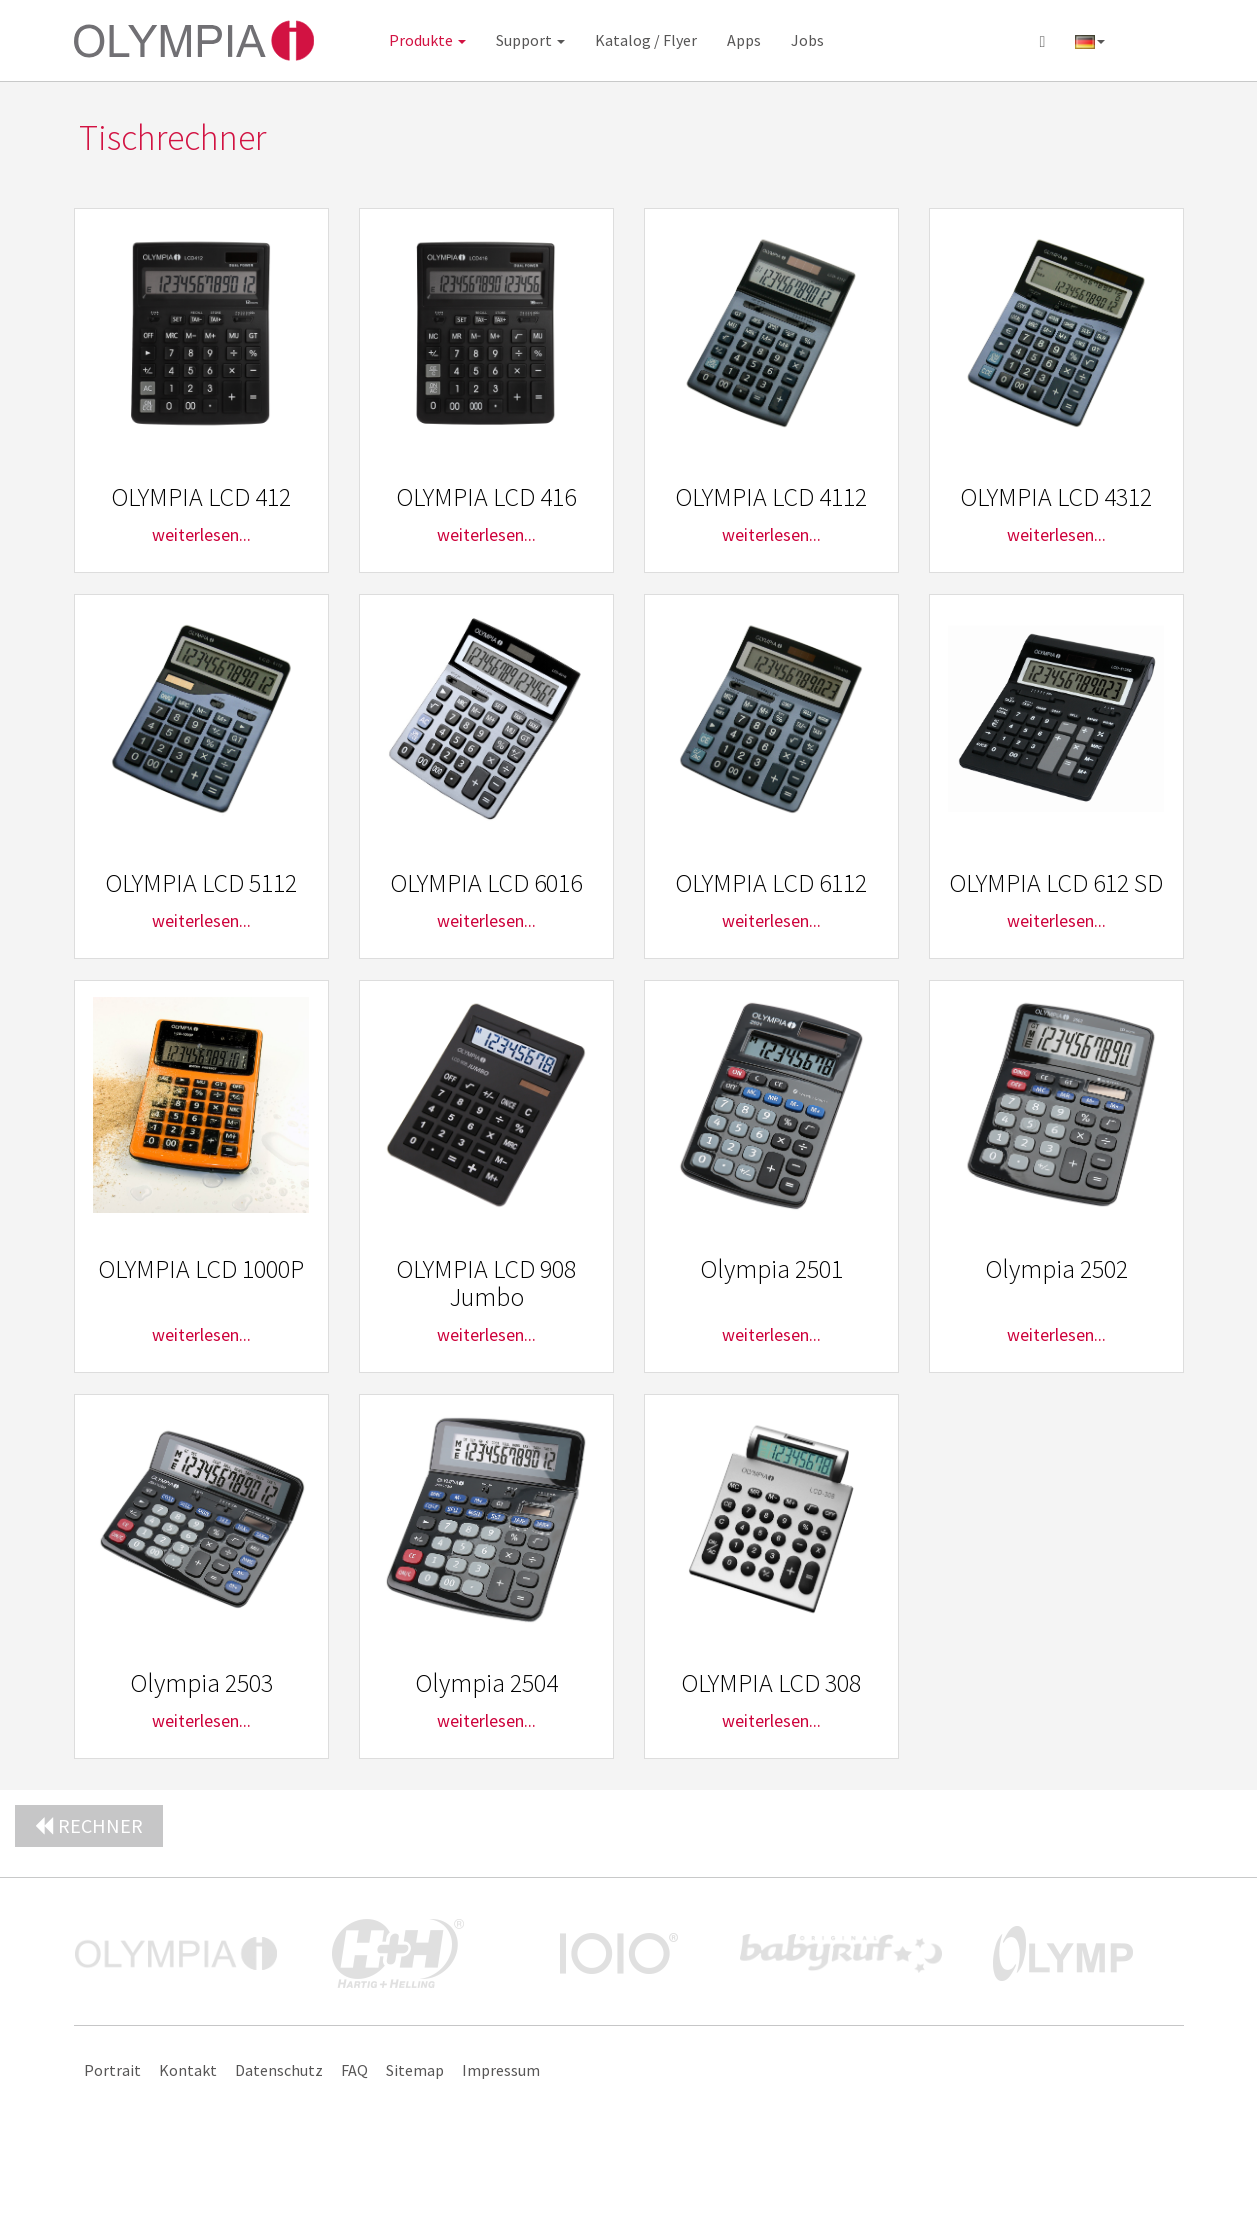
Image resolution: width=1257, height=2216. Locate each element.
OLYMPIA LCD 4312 (1056, 496)
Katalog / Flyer (646, 40)
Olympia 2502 (1056, 1268)
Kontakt (188, 2070)
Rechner (89, 1825)
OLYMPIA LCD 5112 (201, 882)
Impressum (501, 2070)
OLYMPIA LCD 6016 (486, 882)
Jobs (807, 40)
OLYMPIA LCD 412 (201, 496)
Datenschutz (279, 2070)
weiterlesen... (201, 534)
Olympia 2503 (201, 1682)
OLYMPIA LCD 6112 (771, 882)
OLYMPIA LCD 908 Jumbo (486, 1283)
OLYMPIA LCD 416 (486, 496)
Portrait (112, 2070)
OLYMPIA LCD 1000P (201, 1268)
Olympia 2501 (771, 1268)
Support (530, 40)
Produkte (427, 40)
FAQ (354, 2070)
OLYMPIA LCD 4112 (771, 496)
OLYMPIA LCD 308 (771, 1682)
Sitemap (415, 2070)
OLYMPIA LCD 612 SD (1056, 882)
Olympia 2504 (486, 1682)
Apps (744, 40)
